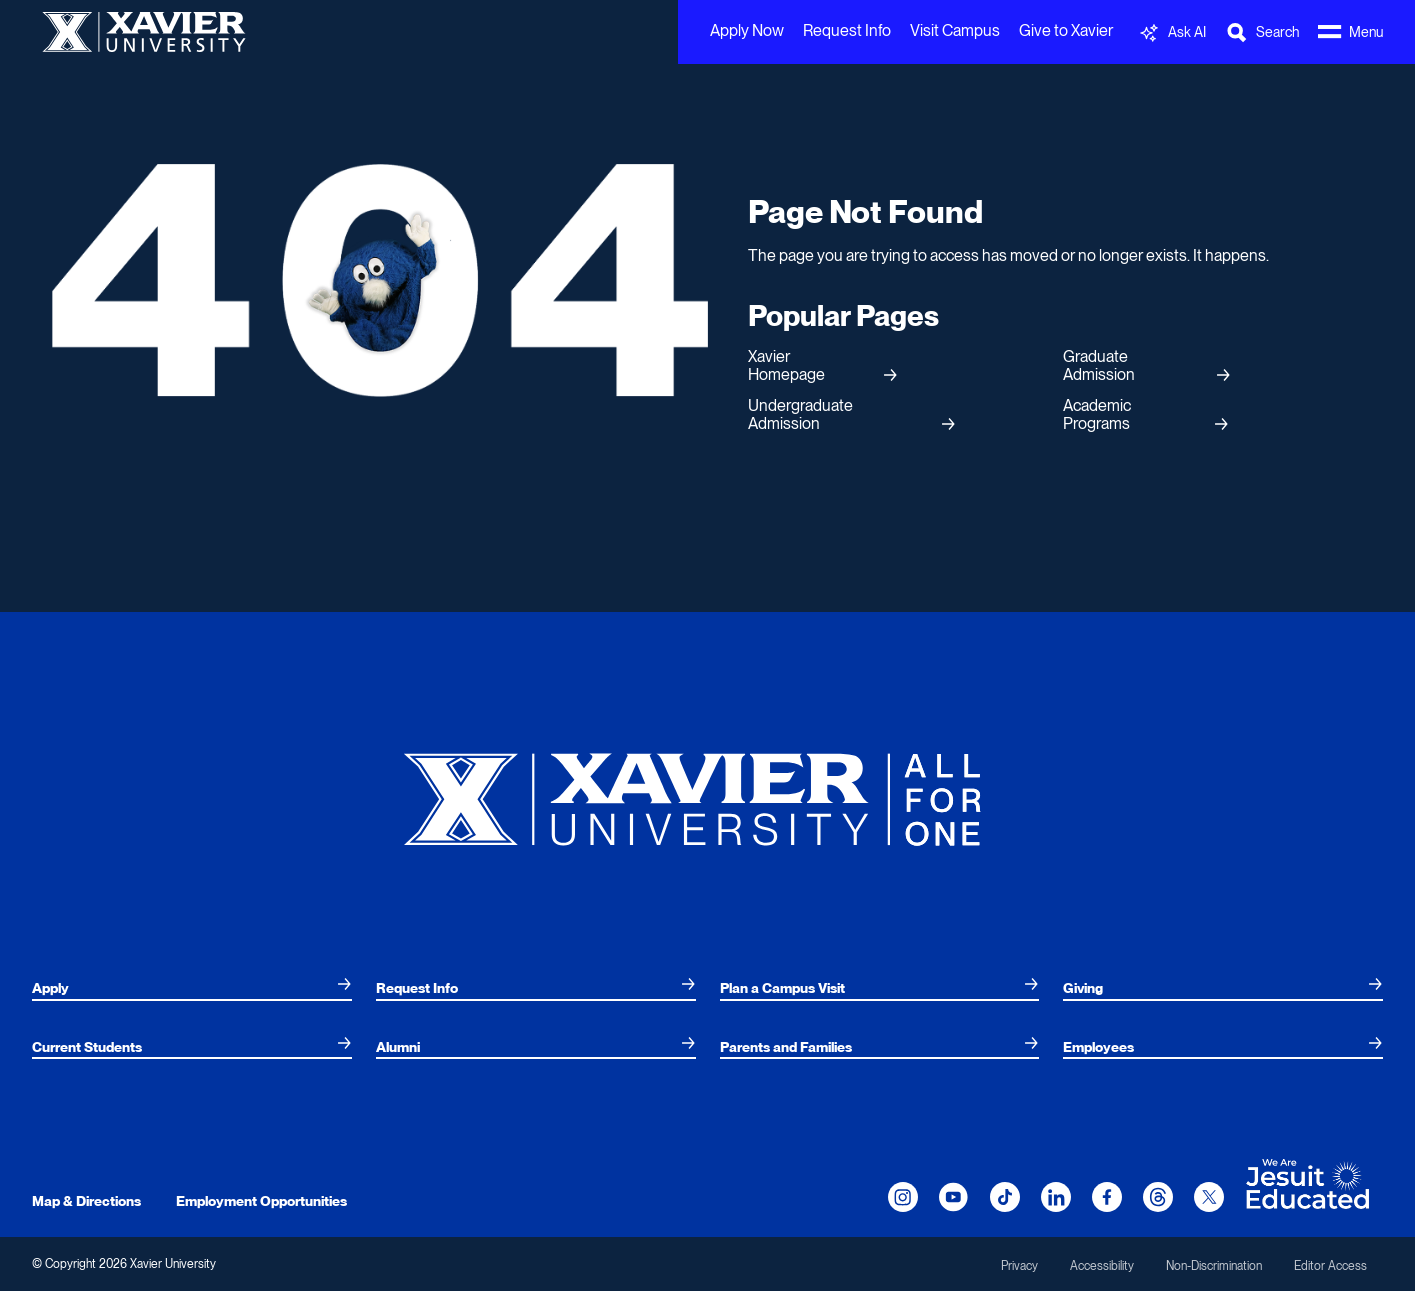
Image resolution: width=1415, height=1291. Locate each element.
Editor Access (1330, 1266)
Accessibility (1102, 1266)
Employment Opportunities (261, 1201)
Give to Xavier (1066, 30)
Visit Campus (955, 30)
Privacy (1019, 1266)
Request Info (847, 30)
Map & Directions (86, 1201)
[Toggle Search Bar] (1262, 32)
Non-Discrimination (1214, 1266)
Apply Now (747, 30)
